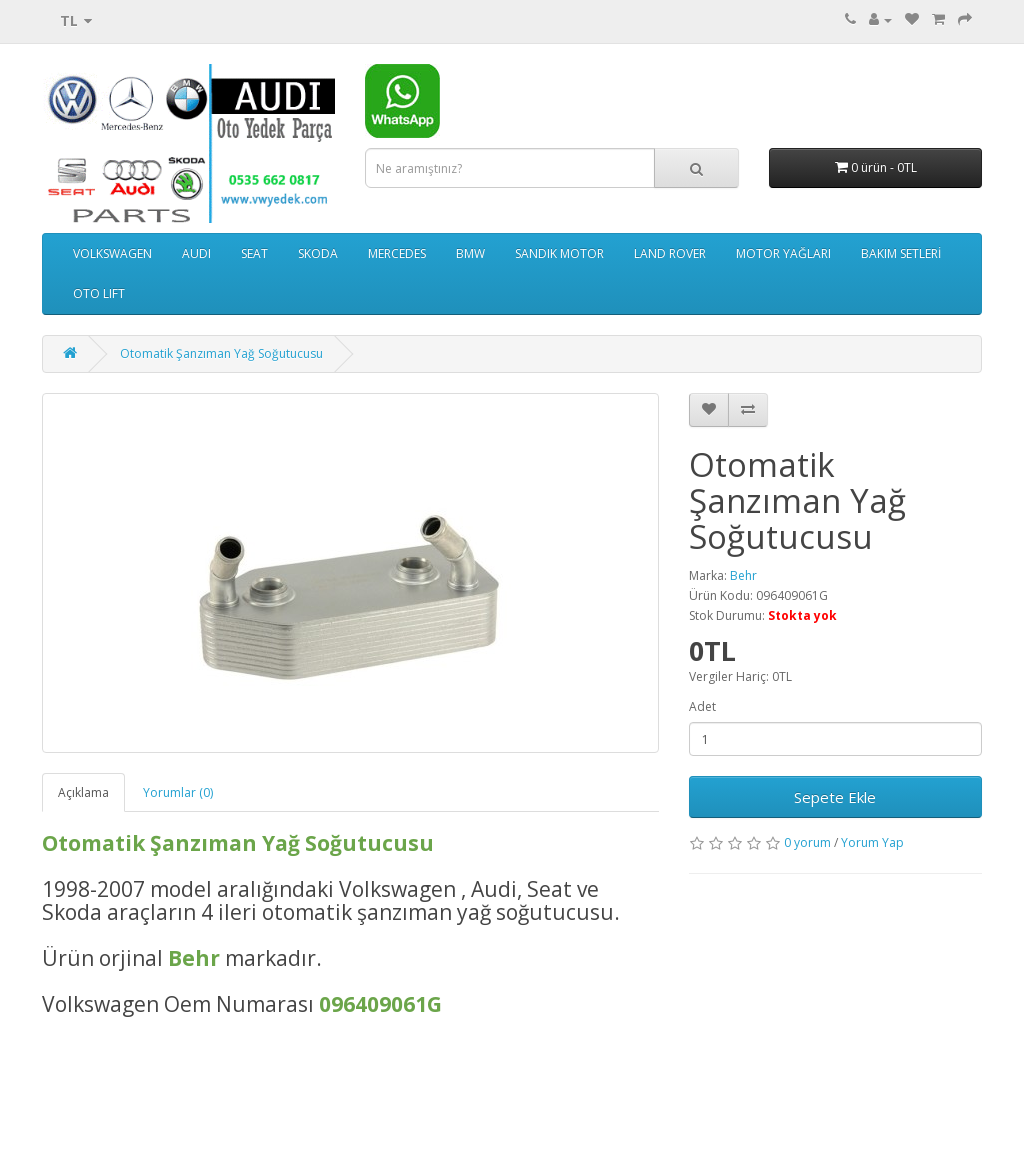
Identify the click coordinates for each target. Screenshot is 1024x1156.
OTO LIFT (99, 293)
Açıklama (83, 792)
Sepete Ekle (835, 797)
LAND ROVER (670, 253)
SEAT (254, 253)
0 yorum (807, 842)
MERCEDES (397, 253)
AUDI (196, 253)
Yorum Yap (872, 842)
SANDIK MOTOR (559, 253)
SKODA (318, 253)
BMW (470, 253)
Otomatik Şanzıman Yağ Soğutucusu (221, 353)
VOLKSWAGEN (112, 253)
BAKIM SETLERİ (901, 253)
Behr (743, 575)
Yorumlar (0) (178, 792)
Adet (702, 706)
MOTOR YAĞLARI (783, 253)
